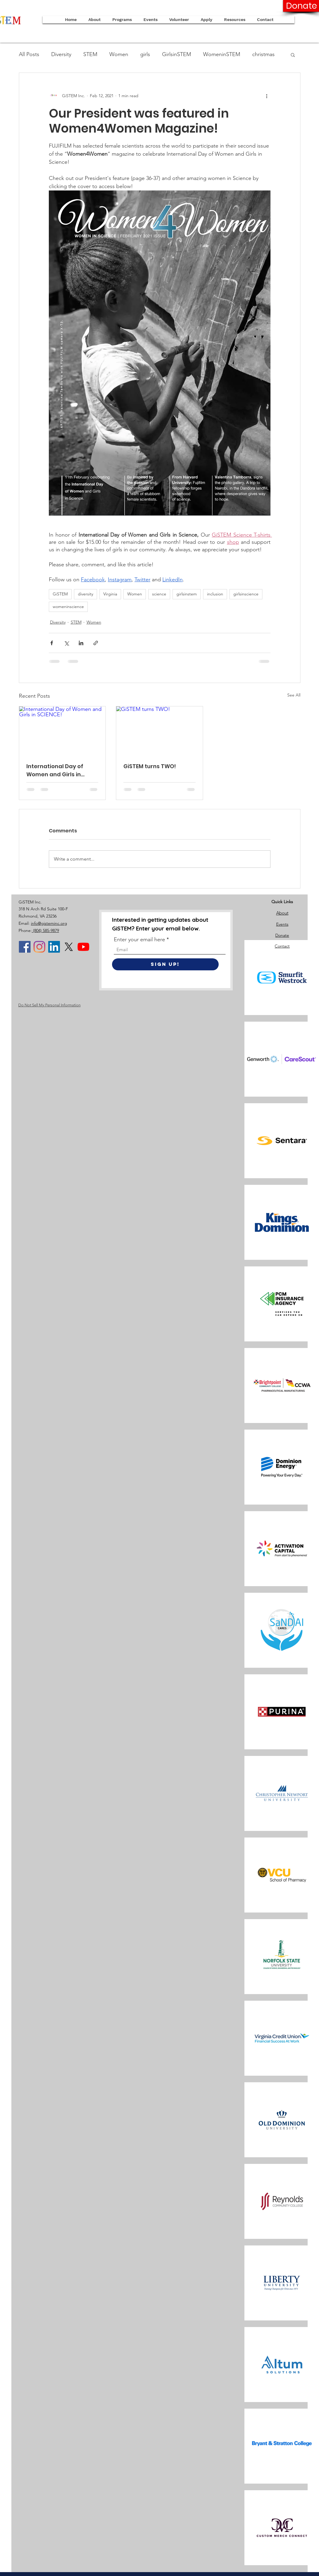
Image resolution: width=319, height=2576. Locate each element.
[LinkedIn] (54, 947)
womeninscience (68, 606)
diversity (85, 594)
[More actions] (266, 95)
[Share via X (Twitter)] (66, 643)
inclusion (215, 594)
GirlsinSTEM (176, 54)
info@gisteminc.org (49, 923)
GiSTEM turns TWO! (149, 766)
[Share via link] (96, 643)
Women (118, 54)
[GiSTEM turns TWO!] (159, 730)
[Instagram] (39, 947)
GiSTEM (60, 594)
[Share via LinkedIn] (81, 643)
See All (293, 695)
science (159, 594)
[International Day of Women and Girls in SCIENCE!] (62, 730)
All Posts (29, 54)
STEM (90, 54)
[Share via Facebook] (52, 643)
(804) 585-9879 (45, 930)
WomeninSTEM (221, 54)
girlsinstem (186, 594)
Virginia (110, 594)
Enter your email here (139, 939)
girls (145, 54)
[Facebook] (25, 947)
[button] (206, 19)
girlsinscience (245, 594)
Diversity (61, 54)
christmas (263, 54)
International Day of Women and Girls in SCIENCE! (54, 770)
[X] (69, 947)
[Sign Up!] (165, 964)
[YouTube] (83, 947)
